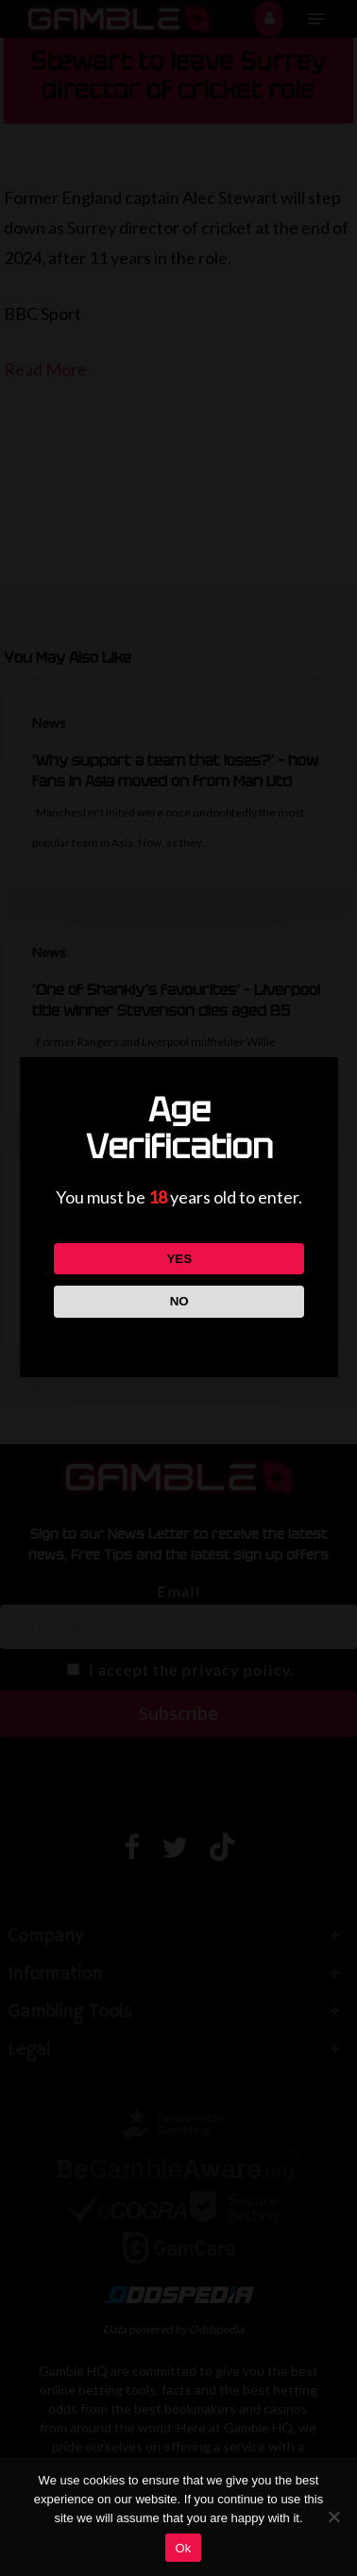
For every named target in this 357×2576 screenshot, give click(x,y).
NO (178, 1301)
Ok (183, 2548)
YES (179, 1259)
